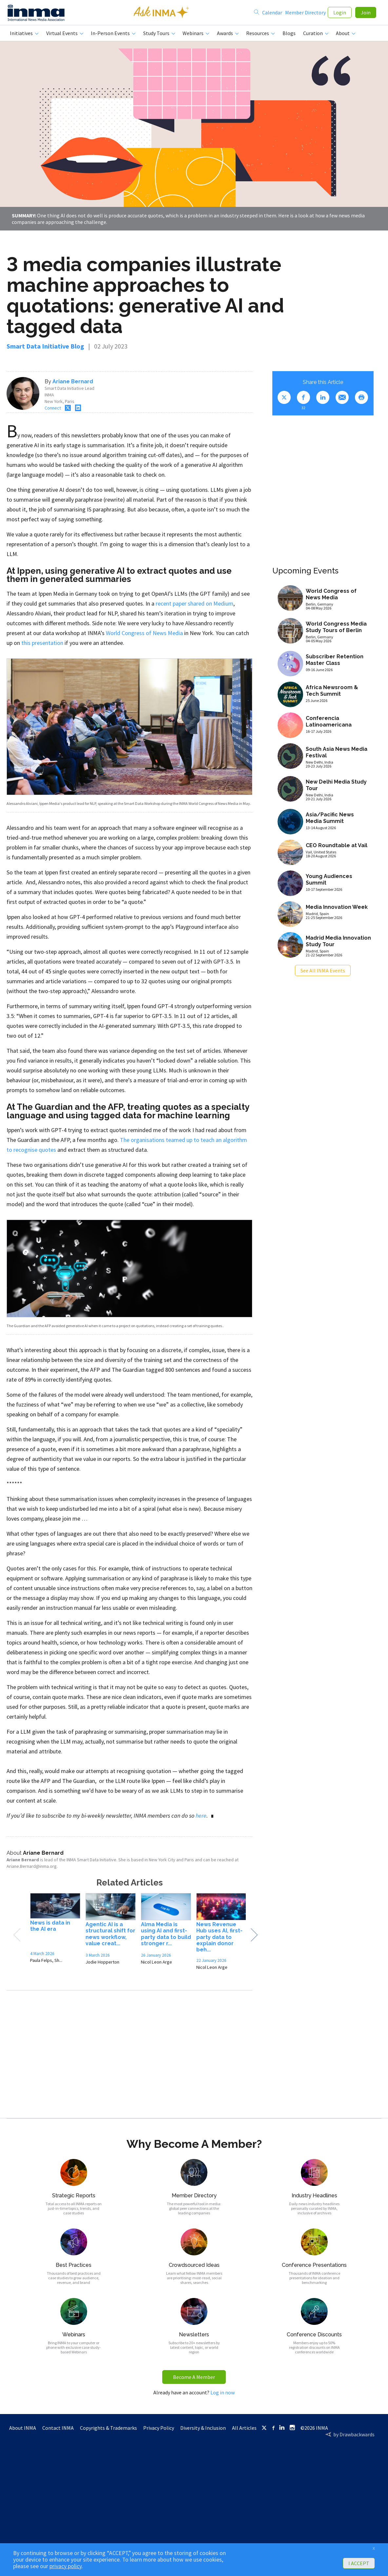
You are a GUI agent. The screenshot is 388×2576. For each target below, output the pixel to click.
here (201, 1818)
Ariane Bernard (72, 384)
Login (339, 13)
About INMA (22, 2430)
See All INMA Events (323, 973)
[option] (55, 1933)
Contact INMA (58, 2430)
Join (366, 13)
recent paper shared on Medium (193, 606)
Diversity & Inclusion (203, 2430)
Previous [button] (16, 1938)
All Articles (244, 2430)
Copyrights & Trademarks (108, 2430)
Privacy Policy (158, 2430)
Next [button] (254, 1938)
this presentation (42, 645)
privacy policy (65, 2566)
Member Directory (305, 13)
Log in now (222, 2395)
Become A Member (194, 2379)
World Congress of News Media (144, 635)
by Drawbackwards (354, 2437)
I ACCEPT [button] (358, 2563)
